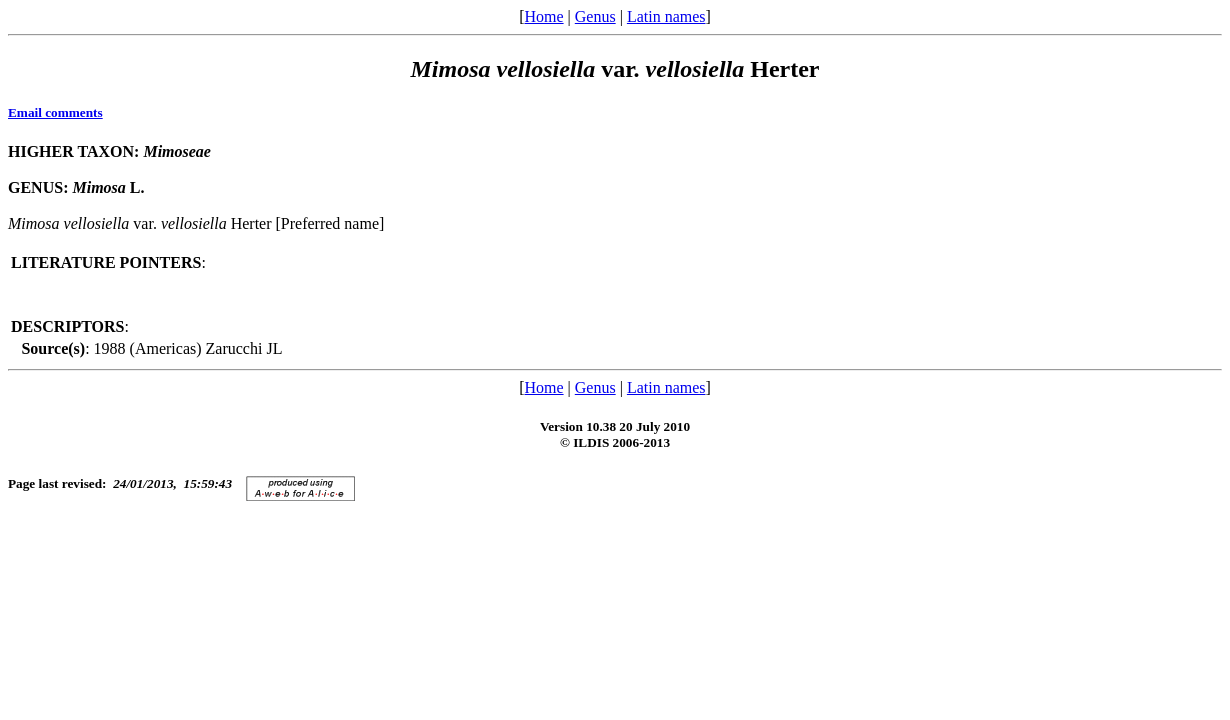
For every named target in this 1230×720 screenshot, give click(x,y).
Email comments (55, 112)
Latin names (666, 16)
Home (543, 16)
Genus (595, 16)
